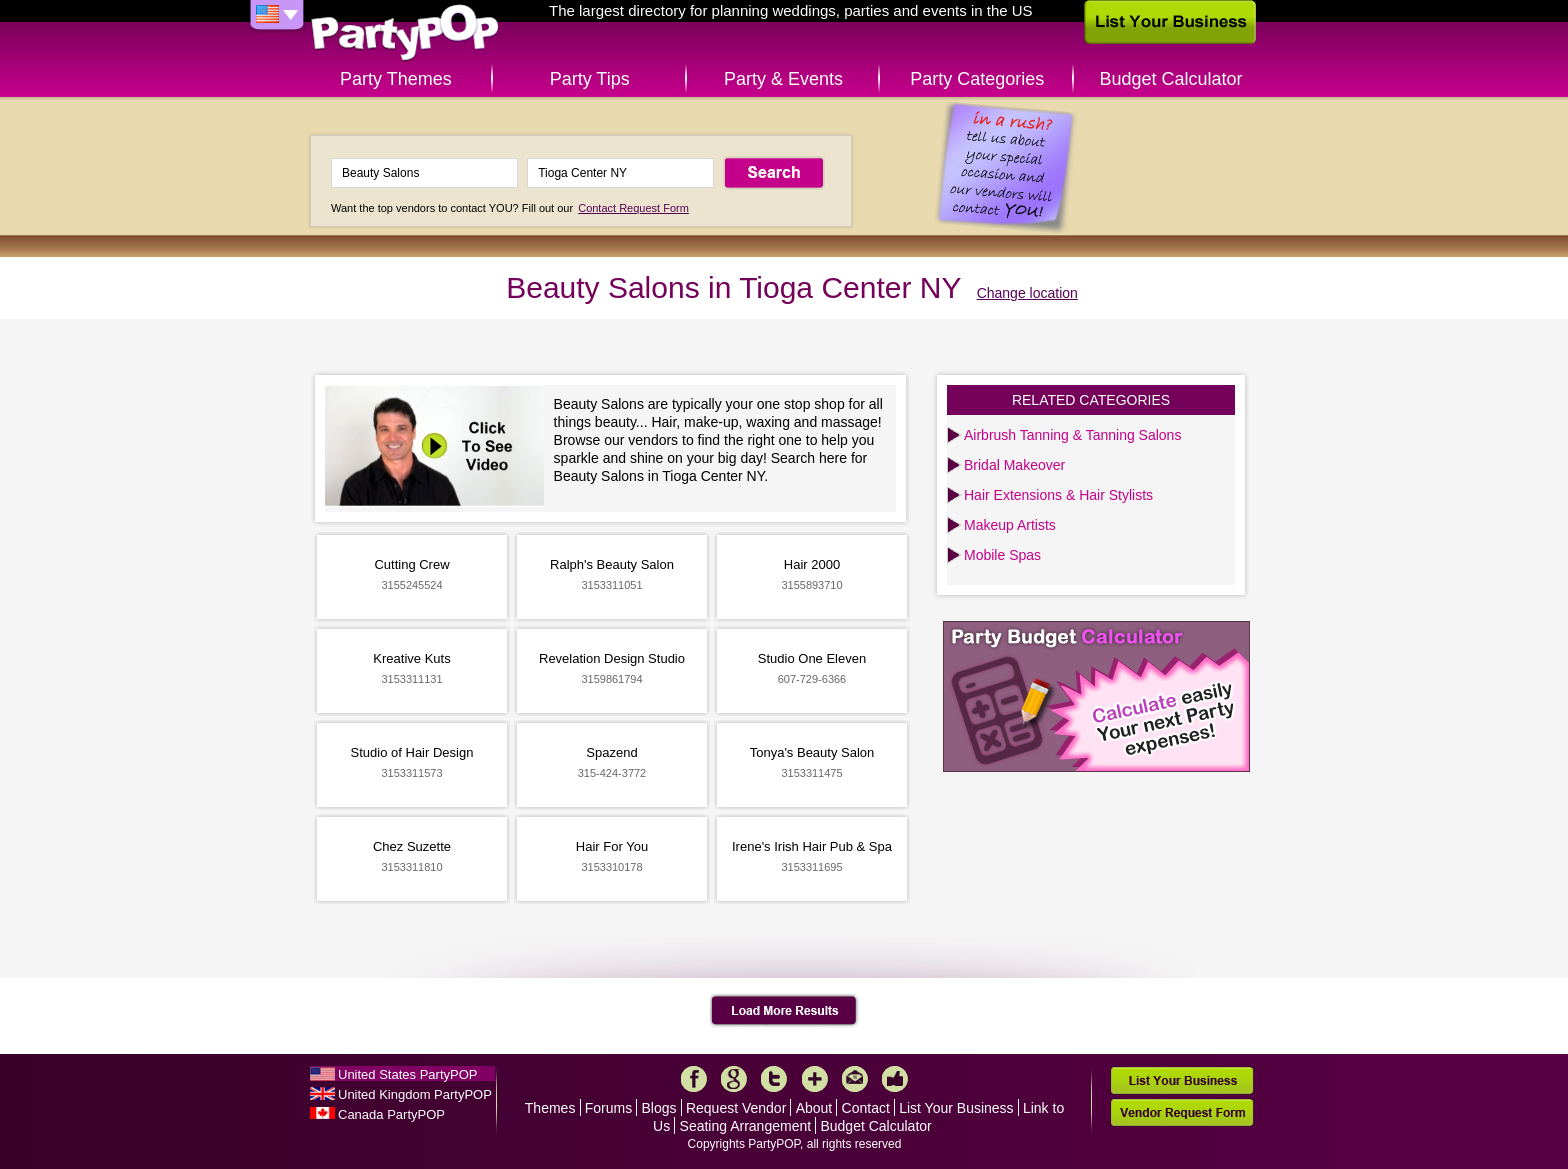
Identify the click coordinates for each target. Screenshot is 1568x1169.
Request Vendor (736, 1108)
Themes (550, 1108)
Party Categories (977, 79)
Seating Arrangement (746, 1126)
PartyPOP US (405, 33)
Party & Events (783, 79)
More (815, 1079)
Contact (866, 1108)
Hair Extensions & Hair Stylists (1058, 495)
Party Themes (396, 79)
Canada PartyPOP (391, 1114)
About (814, 1108)
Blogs (659, 1108)
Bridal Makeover (1014, 465)
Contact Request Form (633, 208)
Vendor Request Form (1182, 1112)
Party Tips (590, 79)
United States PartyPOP (407, 1074)
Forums (608, 1108)
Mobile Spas (1002, 555)
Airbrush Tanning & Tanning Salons (1072, 435)
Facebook (694, 1079)
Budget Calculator (1171, 79)
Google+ (734, 1079)
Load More (784, 1011)
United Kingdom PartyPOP (415, 1094)
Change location (1027, 293)
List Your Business (956, 1108)
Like (895, 1079)
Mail (855, 1079)
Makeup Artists (1010, 525)
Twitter (774, 1079)
